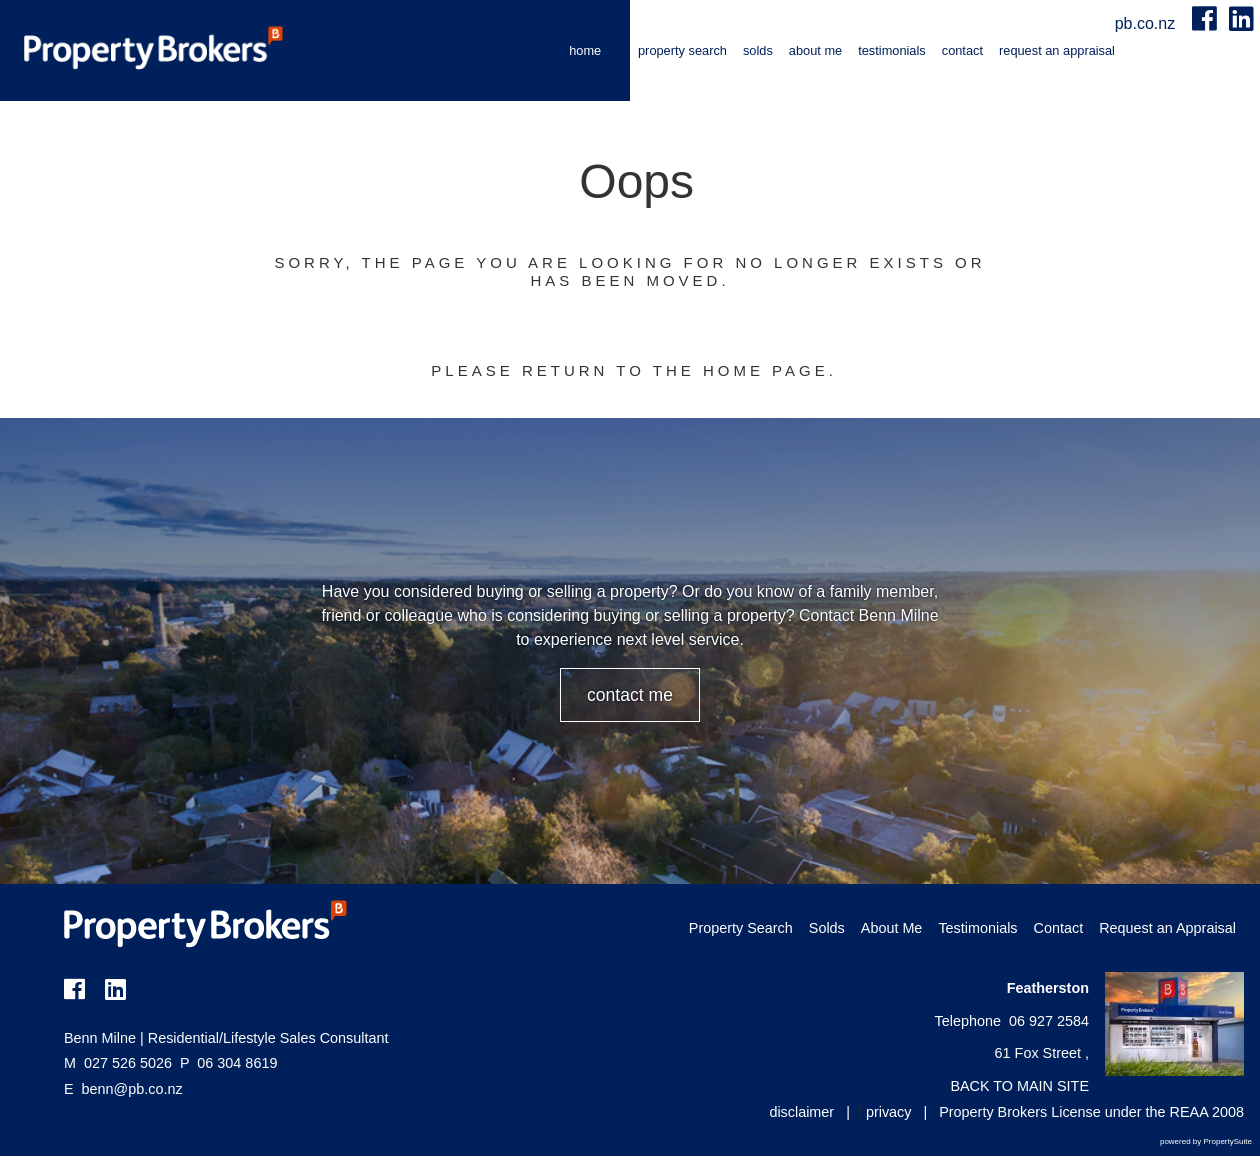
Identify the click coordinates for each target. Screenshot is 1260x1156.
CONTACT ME (630, 695)
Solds (758, 50)
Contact (962, 50)
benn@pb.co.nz (132, 1089)
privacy (889, 1112)
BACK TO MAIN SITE (1019, 1086)
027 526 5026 (118, 1063)
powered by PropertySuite (1206, 1141)
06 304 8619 (228, 1063)
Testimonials (892, 50)
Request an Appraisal (1057, 50)
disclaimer (801, 1112)
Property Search (682, 50)
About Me (815, 50)
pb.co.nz (1147, 23)
